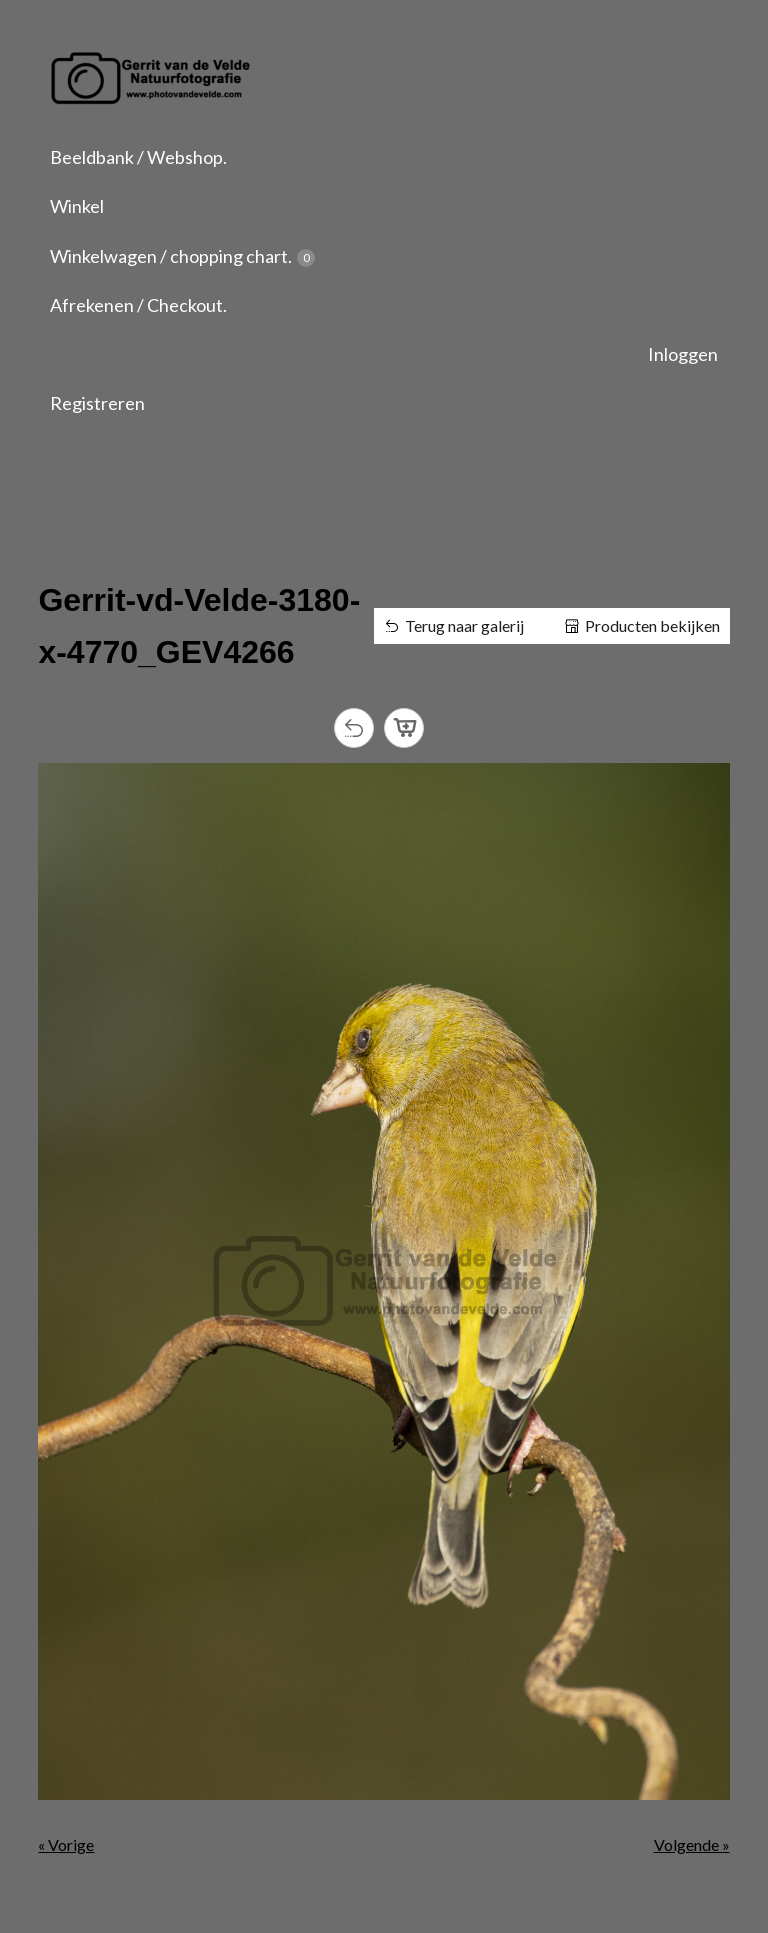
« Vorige (66, 1844)
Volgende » (692, 1844)
